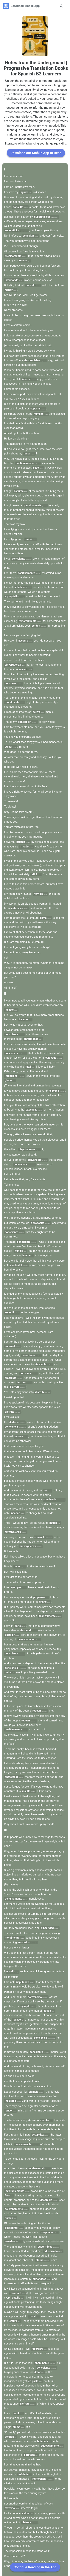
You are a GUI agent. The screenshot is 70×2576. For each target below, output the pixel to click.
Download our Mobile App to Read (35, 153)
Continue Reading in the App (35, 2567)
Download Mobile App (25, 6)
